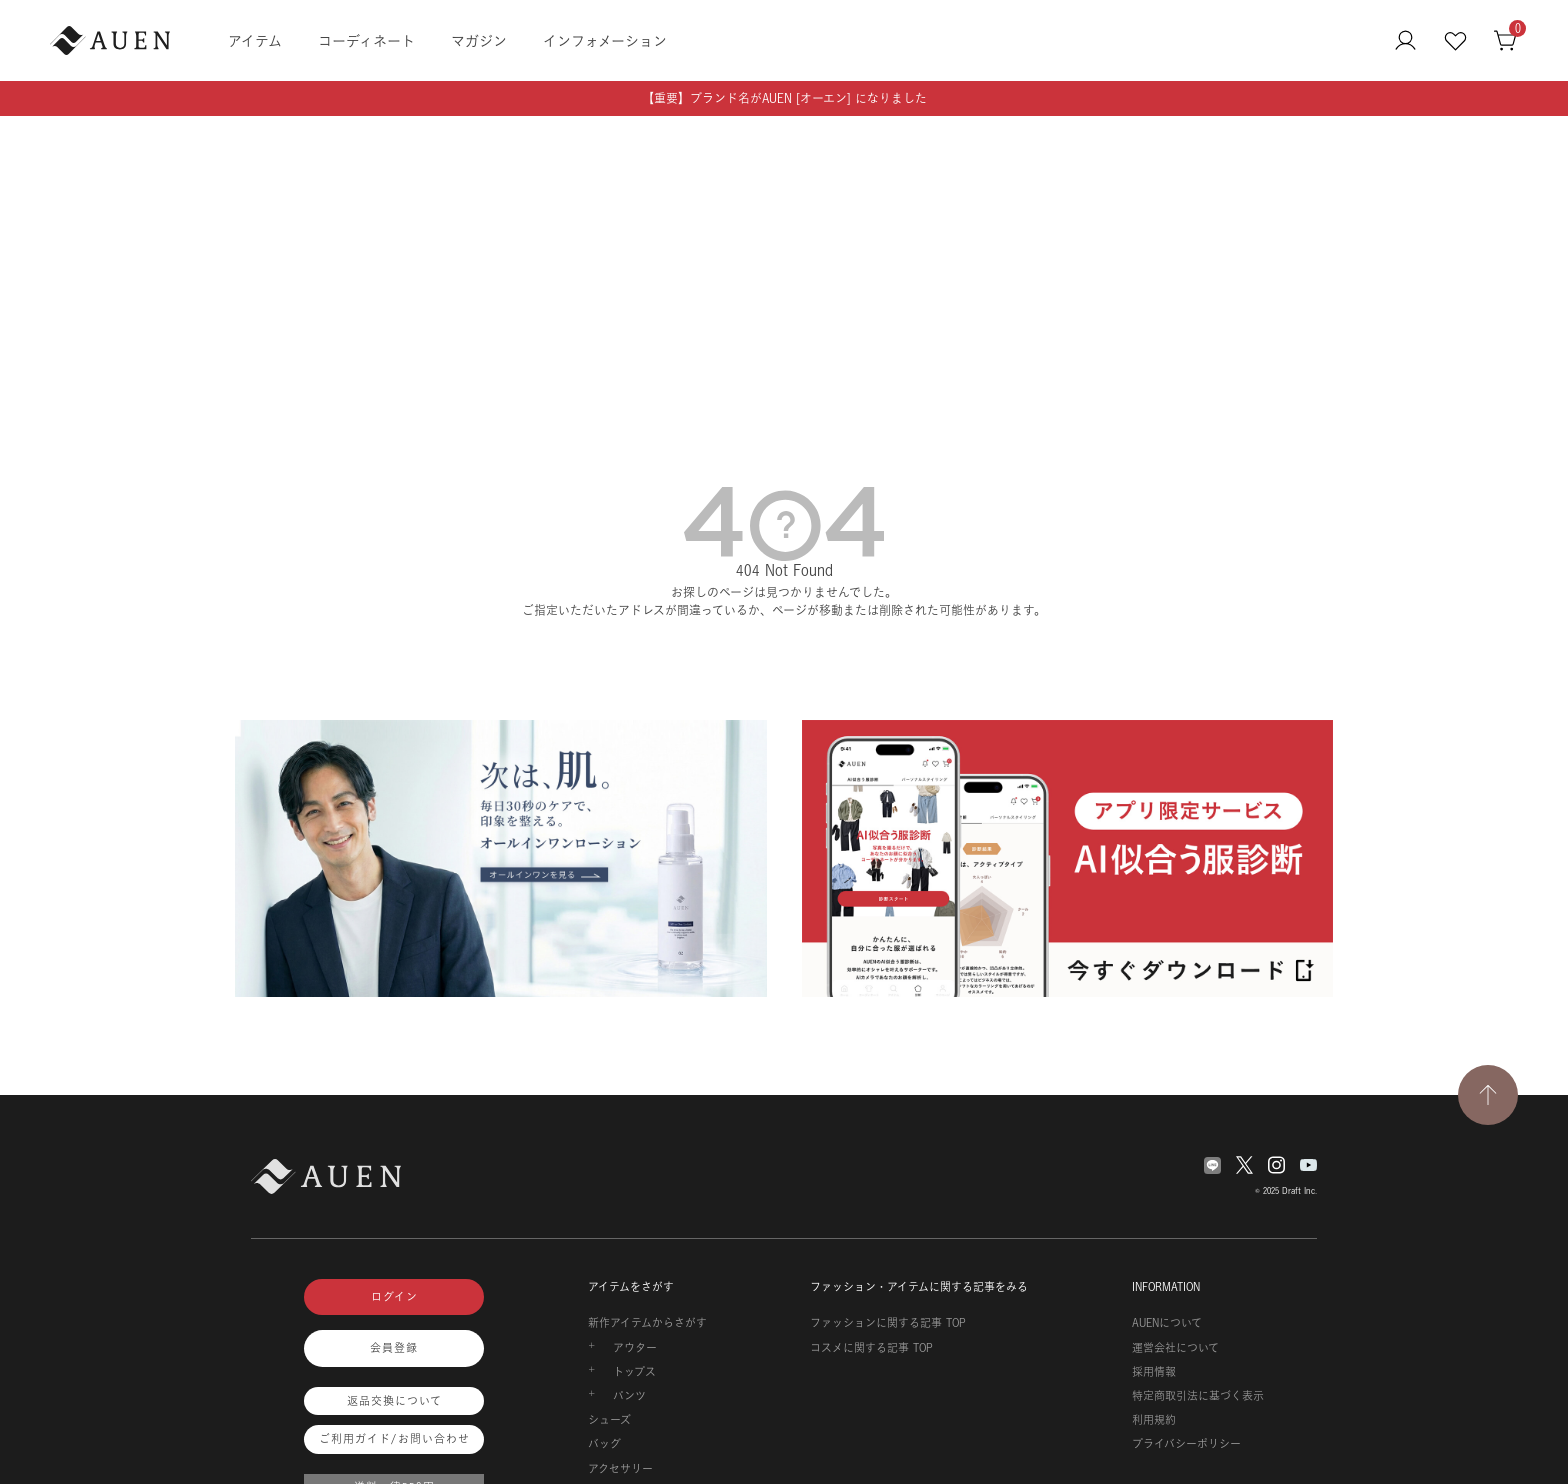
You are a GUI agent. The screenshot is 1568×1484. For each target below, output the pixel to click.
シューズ (609, 1420)
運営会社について (1175, 1348)
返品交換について (394, 1401)
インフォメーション (605, 40)
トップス (634, 1372)
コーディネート (366, 40)
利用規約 (1154, 1420)
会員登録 (394, 1348)
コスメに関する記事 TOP (871, 1348)
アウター (635, 1348)
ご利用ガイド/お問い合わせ (394, 1439)
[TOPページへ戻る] (1488, 1095)
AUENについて (1167, 1323)
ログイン (394, 1297)
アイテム (255, 40)
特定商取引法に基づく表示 (1198, 1396)
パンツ (629, 1396)
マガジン (479, 40)
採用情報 (1154, 1372)
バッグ (604, 1444)
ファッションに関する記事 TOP (888, 1323)
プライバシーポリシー (1186, 1444)
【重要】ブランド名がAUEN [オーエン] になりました (784, 98)
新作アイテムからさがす (647, 1323)
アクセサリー (620, 1469)
